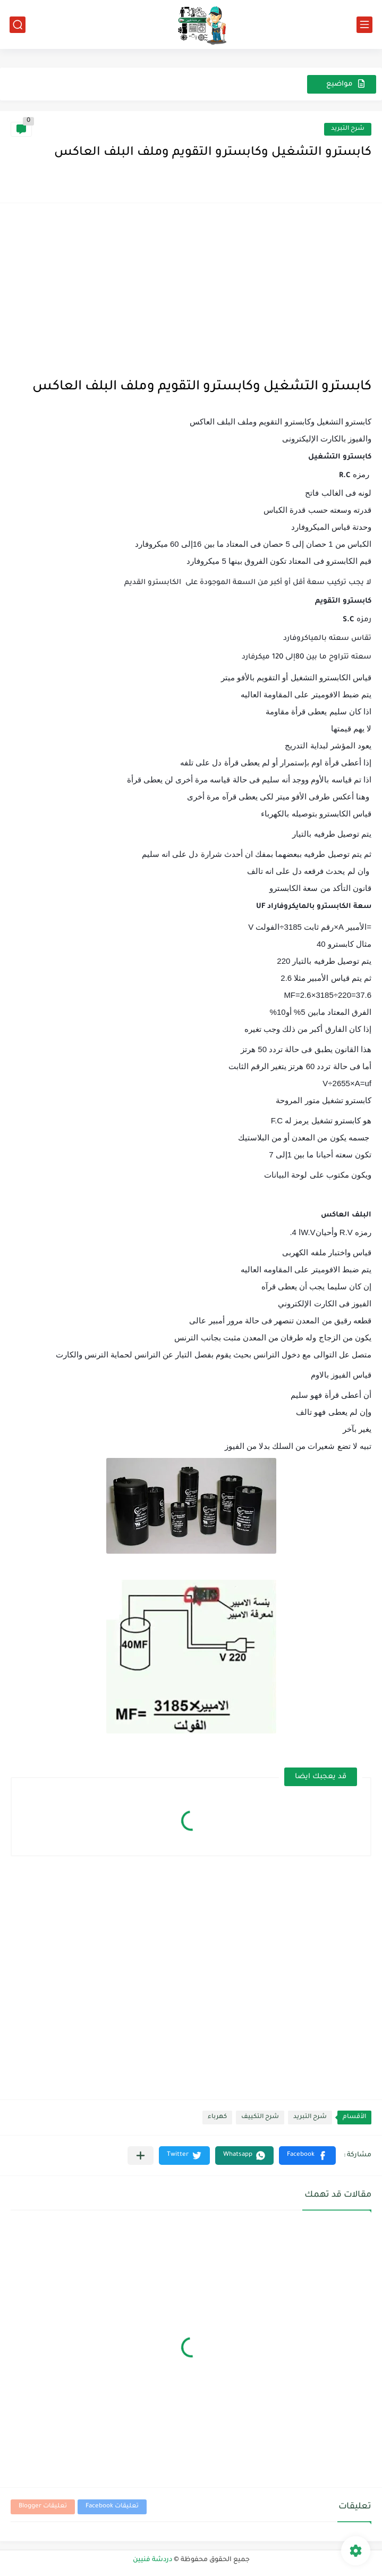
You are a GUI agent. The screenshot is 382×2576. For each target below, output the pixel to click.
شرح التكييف (260, 2117)
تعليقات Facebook (112, 2506)
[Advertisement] (191, 288)
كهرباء (217, 2117)
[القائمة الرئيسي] (364, 24)
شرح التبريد (347, 129)
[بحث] (18, 24)
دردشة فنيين (152, 2560)
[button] (307, 2155)
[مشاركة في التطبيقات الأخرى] (141, 2155)
